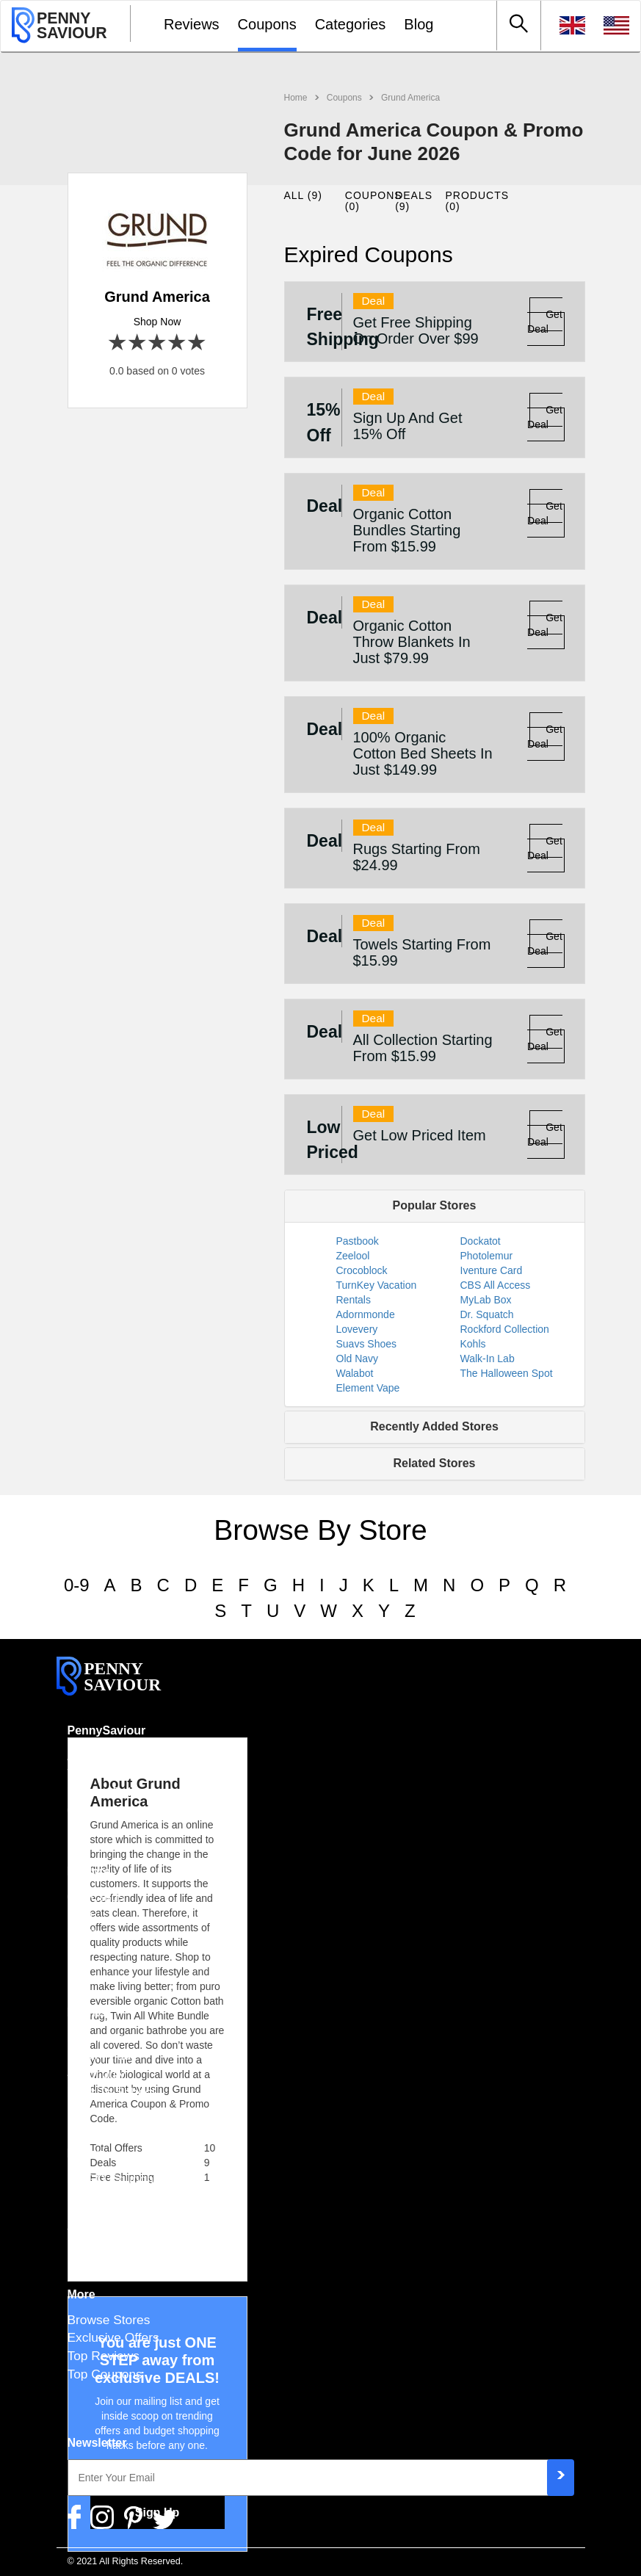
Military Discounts (117, 2214)
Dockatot (480, 1241)
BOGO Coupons (114, 2178)
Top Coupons (105, 2374)
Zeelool (353, 1256)
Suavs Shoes (366, 1344)
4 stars (177, 343)
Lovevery (357, 1329)
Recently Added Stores (434, 1426)
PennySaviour (107, 1730)
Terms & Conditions (123, 1773)
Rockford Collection (504, 1329)
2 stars (138, 343)
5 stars (197, 343)
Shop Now (157, 322)
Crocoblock (362, 1270)
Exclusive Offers (113, 2337)
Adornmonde (365, 1314)
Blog (418, 24)
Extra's (87, 2153)
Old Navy (357, 1358)
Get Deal (544, 321)
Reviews (192, 24)
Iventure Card (491, 1270)
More (81, 2294)
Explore (89, 1871)
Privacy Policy (107, 1791)
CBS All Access (495, 1285)
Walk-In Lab (487, 1358)
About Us (94, 1755)
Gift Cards (96, 1896)
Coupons (267, 24)
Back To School (111, 2092)
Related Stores (434, 1463)
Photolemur (486, 1256)
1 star (118, 343)
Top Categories (110, 2233)
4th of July (97, 2073)
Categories (350, 24)
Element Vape (368, 1388)
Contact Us (99, 1810)
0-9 (77, 1585)
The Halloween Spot (506, 1373)
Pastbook (357, 1241)
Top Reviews (104, 2355)
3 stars (157, 343)
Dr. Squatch (487, 1314)
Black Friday (103, 2055)
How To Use (102, 1951)
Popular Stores (435, 1205)
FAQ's (85, 1932)
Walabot (355, 1373)
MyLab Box (486, 1300)
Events (87, 2012)
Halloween (97, 2037)
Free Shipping (107, 2196)
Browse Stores (109, 2319)
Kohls (473, 1344)
